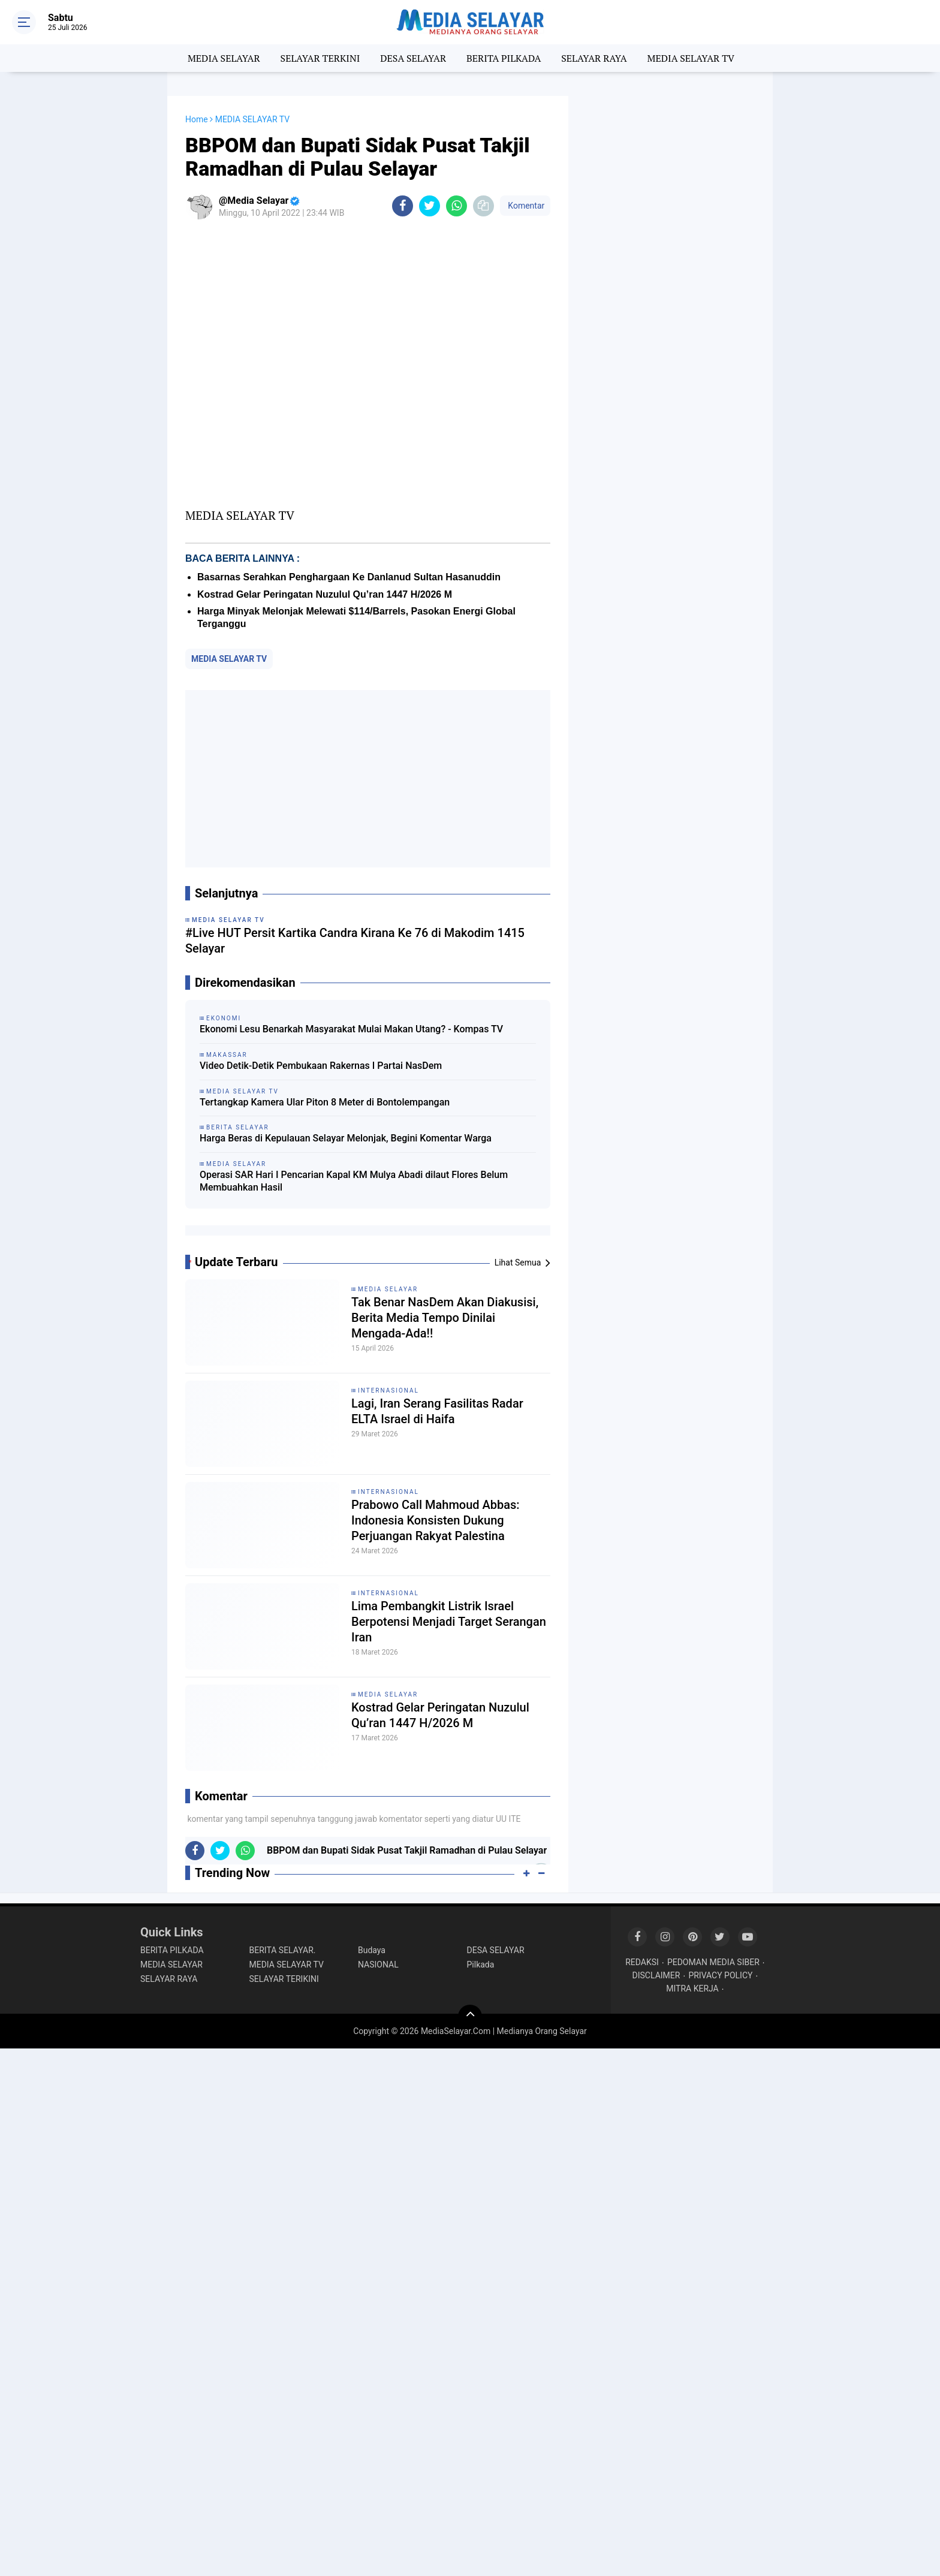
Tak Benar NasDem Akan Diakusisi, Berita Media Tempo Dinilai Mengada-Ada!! (444, 1317)
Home (196, 119)
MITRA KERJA (692, 1988)
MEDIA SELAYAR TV (691, 58)
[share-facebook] (402, 205)
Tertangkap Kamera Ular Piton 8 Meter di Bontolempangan (325, 1102)
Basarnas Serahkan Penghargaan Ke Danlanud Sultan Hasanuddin (349, 577)
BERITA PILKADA (503, 58)
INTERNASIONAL (388, 1390)
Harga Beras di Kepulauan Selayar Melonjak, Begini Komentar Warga (346, 1138)
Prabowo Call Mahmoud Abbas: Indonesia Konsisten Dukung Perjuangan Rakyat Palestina (435, 1520)
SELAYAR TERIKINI (284, 1979)
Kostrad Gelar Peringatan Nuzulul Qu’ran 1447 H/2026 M (324, 594)
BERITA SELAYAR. (282, 1950)
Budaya (371, 1950)
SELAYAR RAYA (593, 58)
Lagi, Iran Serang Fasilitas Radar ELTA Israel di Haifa (437, 1411)
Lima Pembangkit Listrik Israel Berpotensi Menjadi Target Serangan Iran (448, 1621)
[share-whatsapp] (456, 205)
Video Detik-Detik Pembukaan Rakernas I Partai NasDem (321, 1065)
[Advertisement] (368, 779)
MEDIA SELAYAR (224, 58)
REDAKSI (642, 1962)
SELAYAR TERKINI (320, 58)
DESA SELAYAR (413, 58)
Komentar (525, 205)
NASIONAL (378, 1964)
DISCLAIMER (656, 1975)
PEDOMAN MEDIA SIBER (713, 1962)
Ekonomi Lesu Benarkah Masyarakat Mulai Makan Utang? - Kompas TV (351, 1029)
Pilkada (481, 1964)
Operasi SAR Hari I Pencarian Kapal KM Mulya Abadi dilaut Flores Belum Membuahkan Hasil (354, 1181)
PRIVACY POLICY (720, 1975)
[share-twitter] (429, 205)
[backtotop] (470, 2017)
